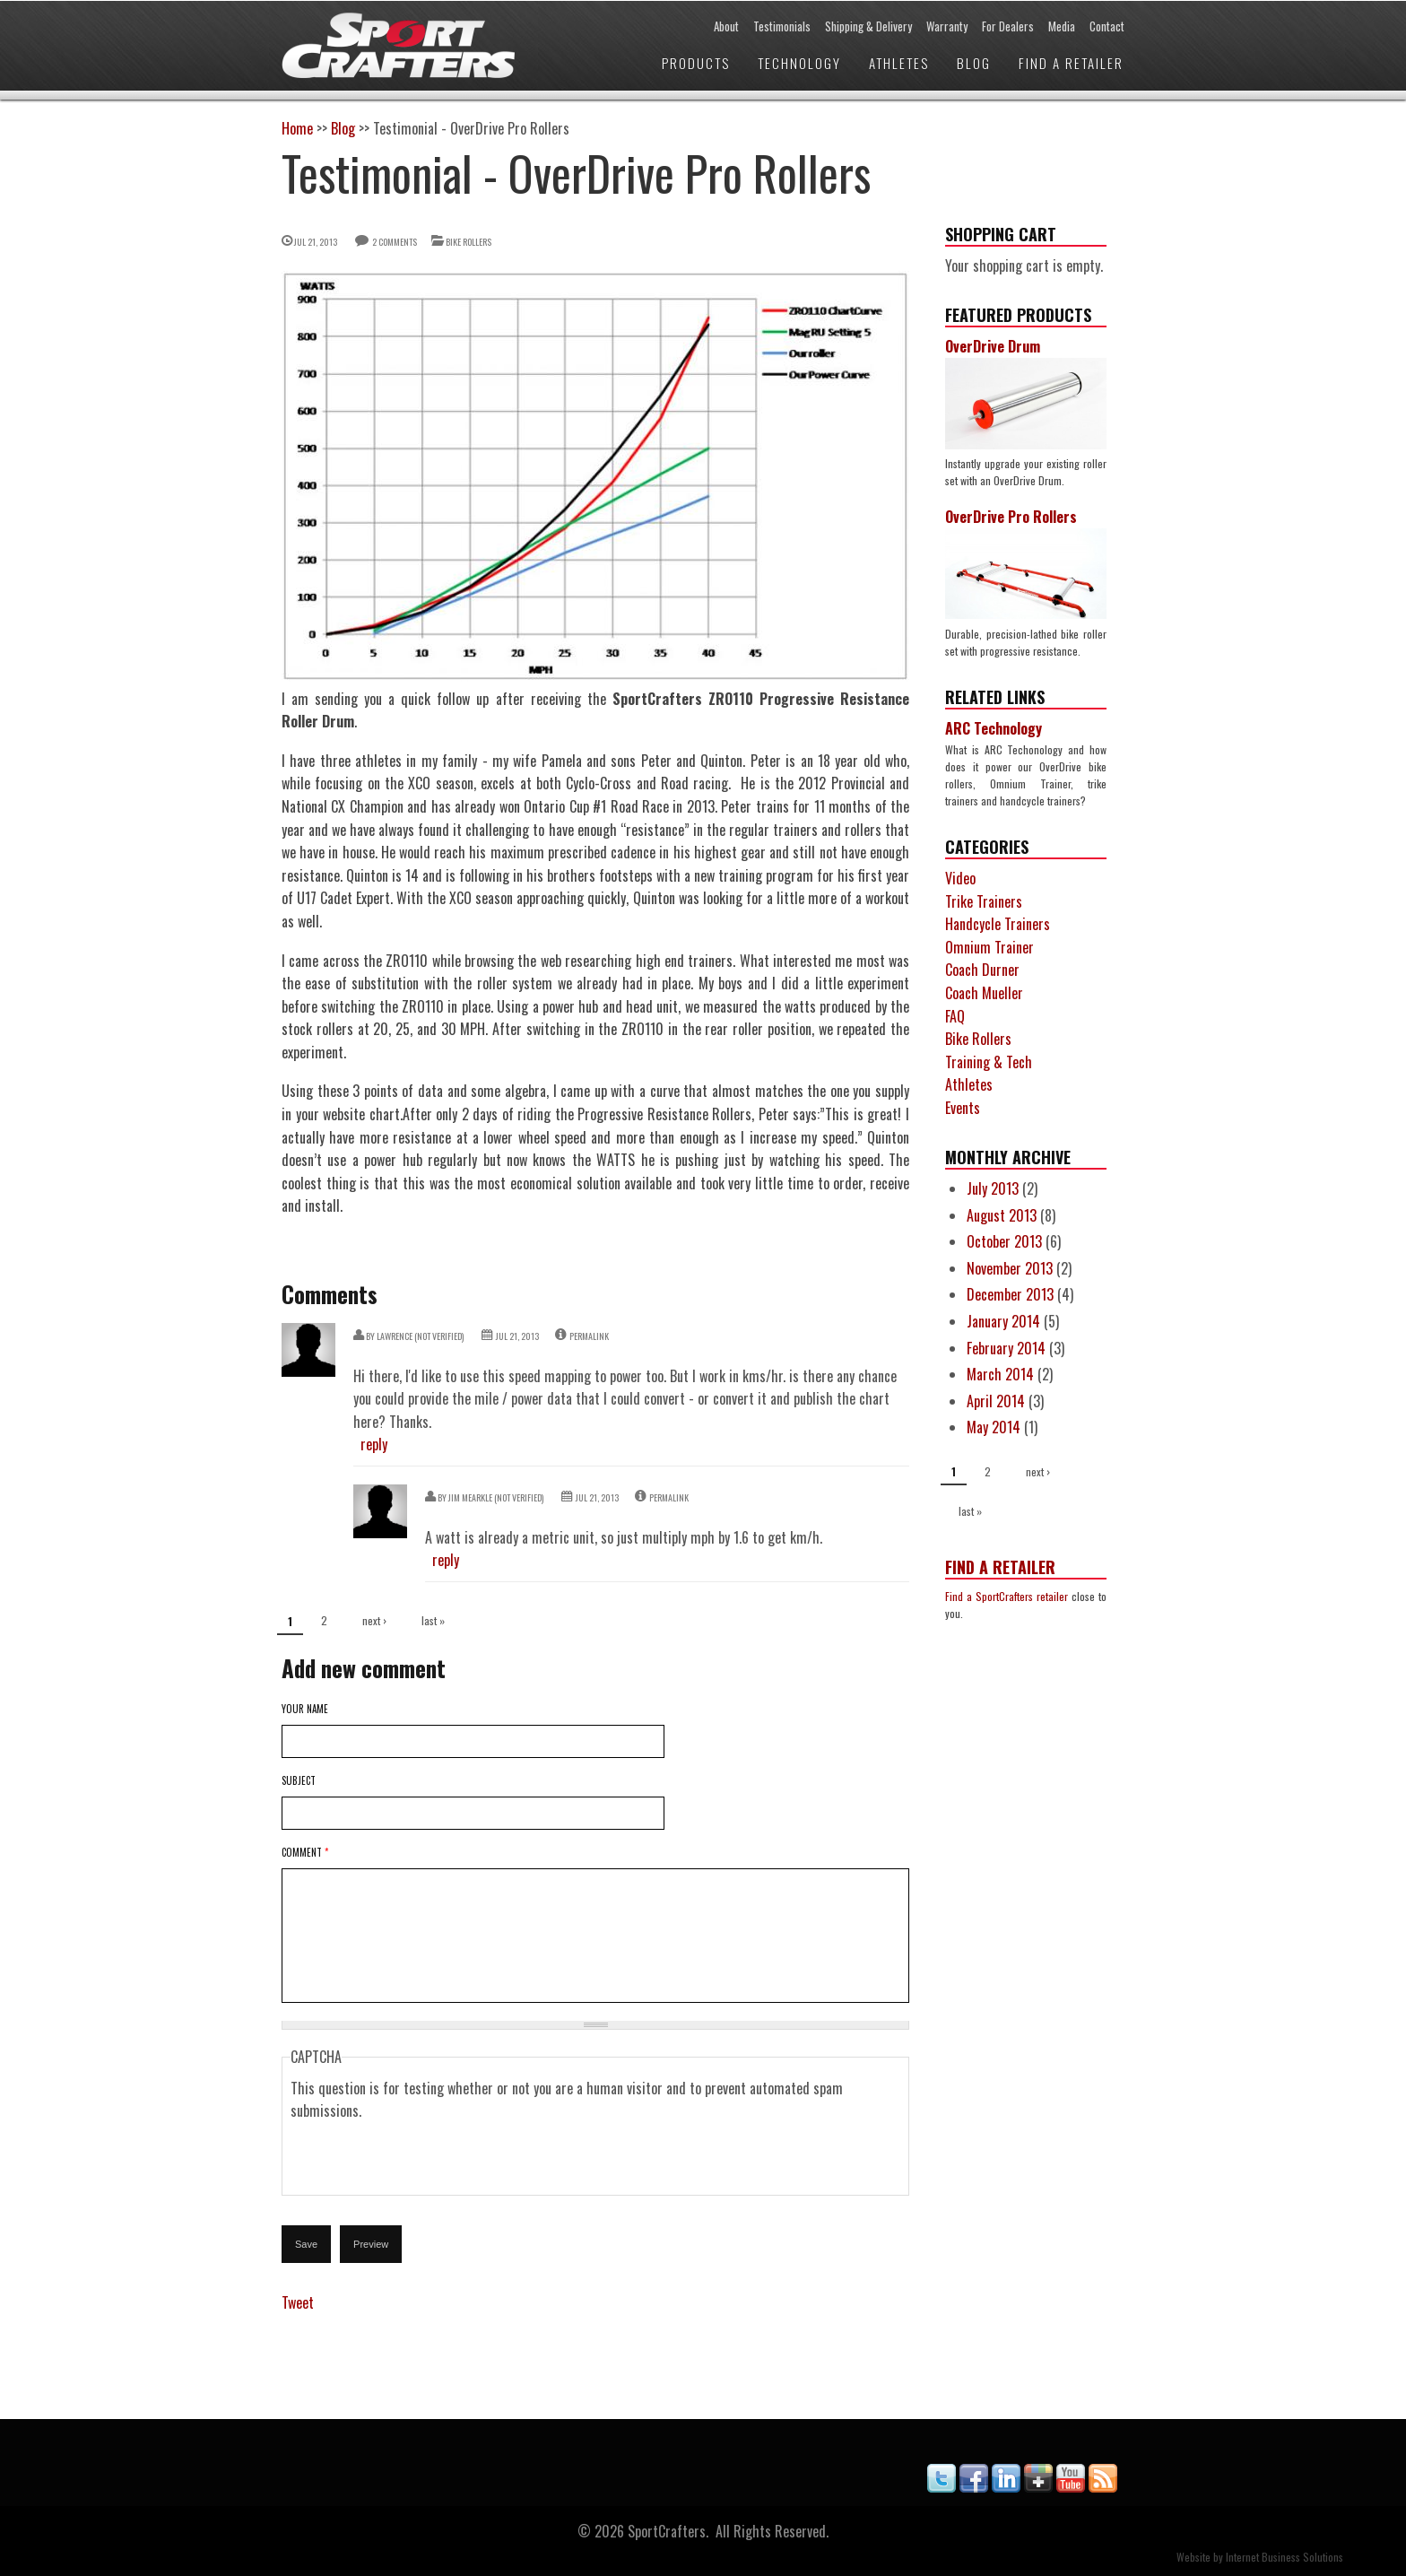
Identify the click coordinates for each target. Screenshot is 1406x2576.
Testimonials (782, 26)
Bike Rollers (468, 241)
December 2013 (1010, 1294)
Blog (974, 63)
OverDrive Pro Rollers (1011, 516)
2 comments (394, 241)
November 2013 (1010, 1268)
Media (1061, 26)
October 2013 (1004, 1241)
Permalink (589, 1336)
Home (297, 128)
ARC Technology (993, 728)
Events (962, 1107)
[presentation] (427, 2158)
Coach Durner (982, 969)
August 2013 (1002, 1215)
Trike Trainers (983, 901)
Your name (305, 1708)
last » (433, 1620)
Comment (305, 1852)
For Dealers (1008, 26)
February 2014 (1006, 1348)
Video (960, 878)
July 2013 (993, 1188)
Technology (799, 63)
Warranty (947, 26)
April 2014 (996, 1401)
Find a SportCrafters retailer (1006, 1596)
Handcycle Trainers (997, 924)
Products (696, 63)
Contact (1106, 26)
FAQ (955, 1016)
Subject (299, 1780)
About (726, 26)
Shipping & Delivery (868, 26)
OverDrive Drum (992, 346)
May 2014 (993, 1427)
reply (373, 1444)
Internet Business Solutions (1284, 2556)
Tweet (298, 2302)
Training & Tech (988, 1062)
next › (374, 1620)
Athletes (899, 63)
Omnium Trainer (989, 947)
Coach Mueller (984, 993)
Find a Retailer (1071, 63)
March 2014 (1000, 1374)
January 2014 (1003, 1321)
